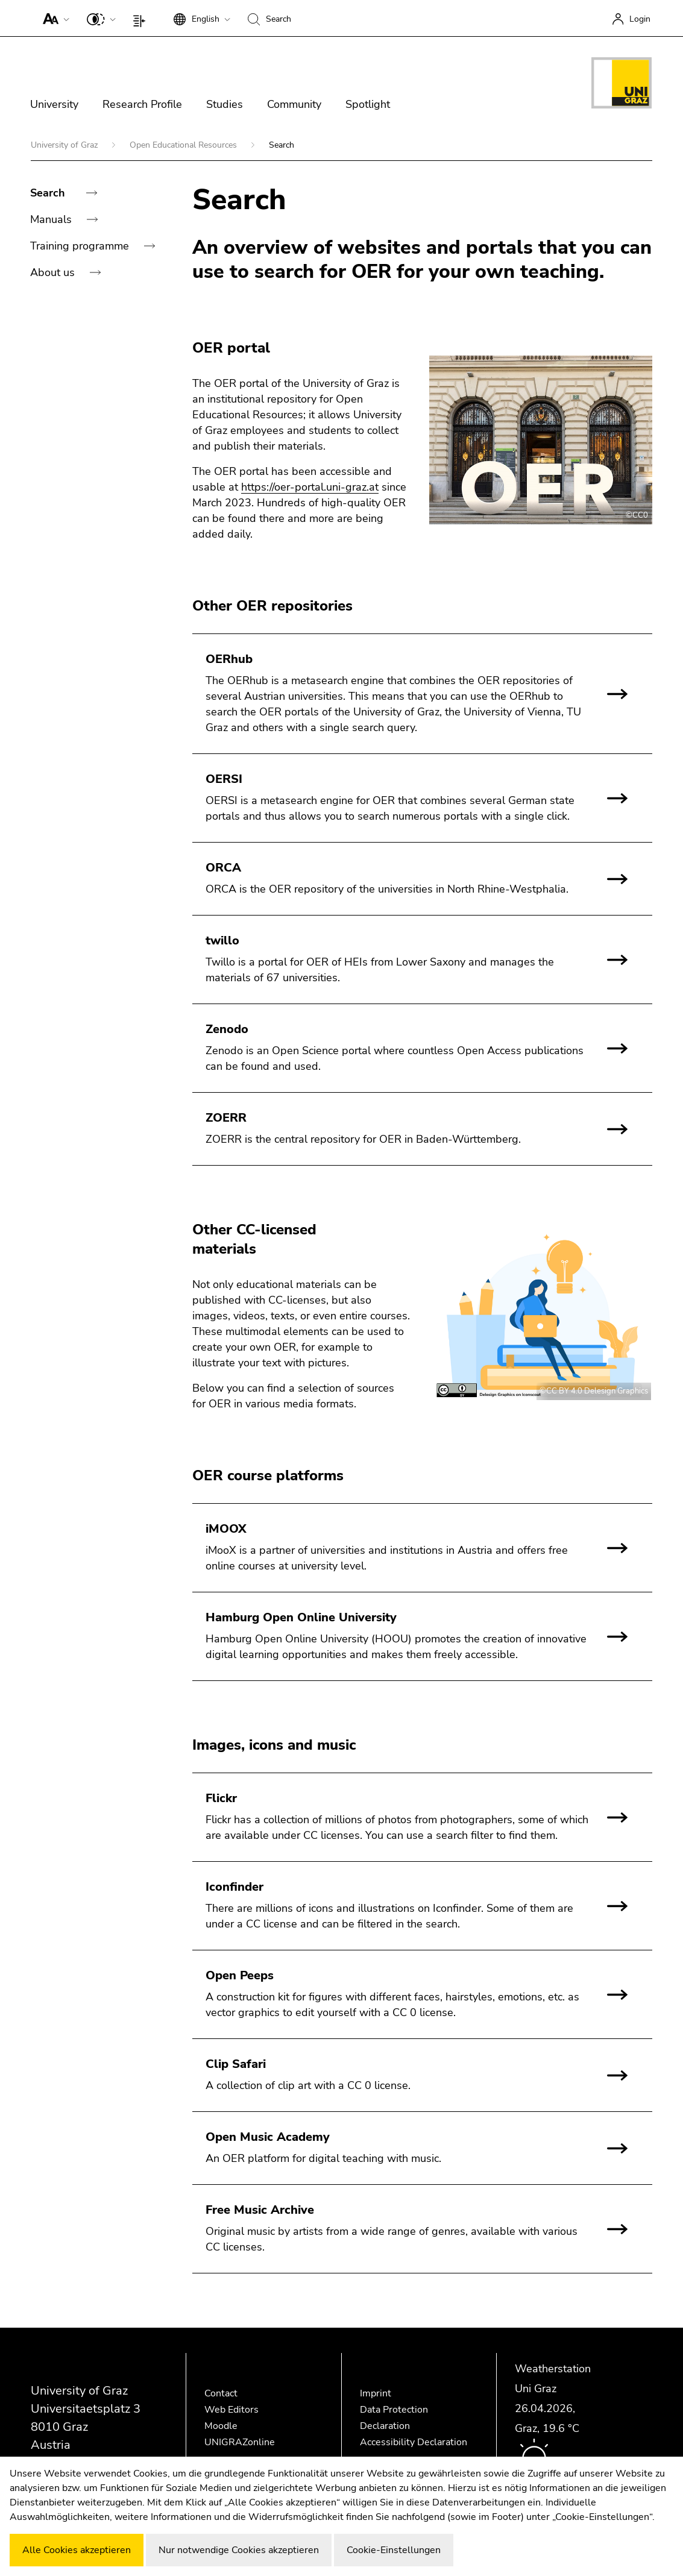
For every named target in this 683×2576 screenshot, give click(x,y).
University (54, 104)
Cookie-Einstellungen (394, 2550)
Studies (224, 104)
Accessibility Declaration (413, 2442)
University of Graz (65, 145)
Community (294, 104)
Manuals (52, 219)
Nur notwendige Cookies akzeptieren (239, 2550)
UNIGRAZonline (239, 2442)
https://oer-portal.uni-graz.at (310, 487)
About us (54, 272)
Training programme (81, 246)
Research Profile (142, 104)
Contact (221, 2393)
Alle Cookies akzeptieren (76, 2550)
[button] (53, 18)
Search (49, 193)
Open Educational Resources (184, 145)
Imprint (375, 2393)
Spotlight (367, 104)
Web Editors (231, 2409)
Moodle (221, 2426)
